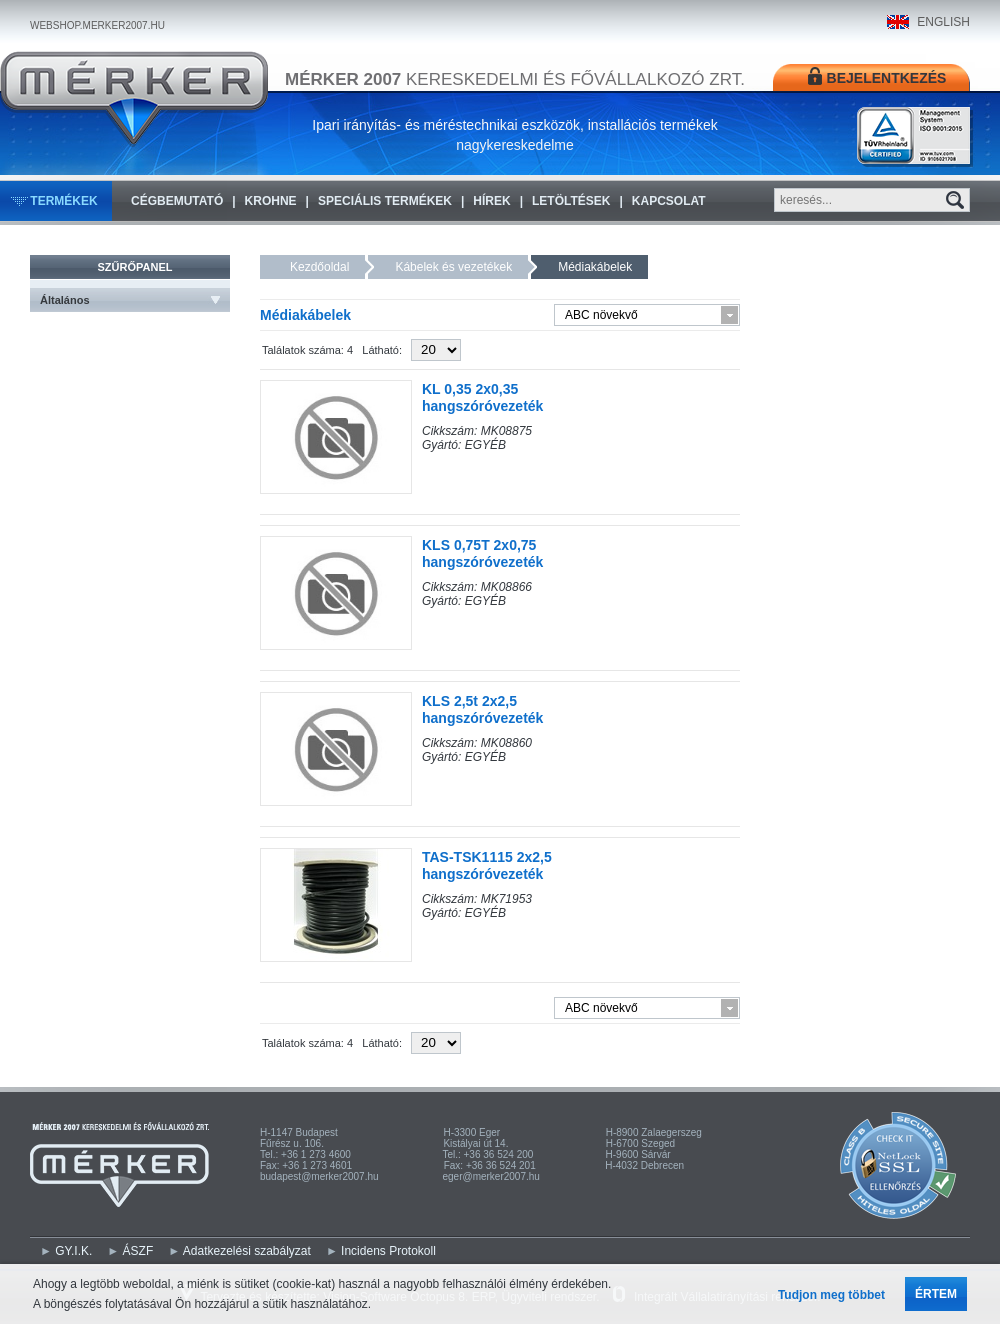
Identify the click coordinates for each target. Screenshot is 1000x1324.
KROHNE (271, 201)
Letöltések (571, 201)
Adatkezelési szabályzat (247, 1251)
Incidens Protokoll (388, 1251)
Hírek (491, 201)
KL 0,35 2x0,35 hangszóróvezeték (482, 397)
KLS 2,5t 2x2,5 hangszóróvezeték (482, 709)
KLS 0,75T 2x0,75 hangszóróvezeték (482, 553)
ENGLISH (943, 22)
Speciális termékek (385, 201)
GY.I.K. (73, 1251)
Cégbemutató (177, 201)
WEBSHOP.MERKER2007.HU (97, 25)
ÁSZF (138, 1251)
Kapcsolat (669, 201)
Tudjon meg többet (831, 1295)
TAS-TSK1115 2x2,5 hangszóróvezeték (487, 865)
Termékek (63, 201)
